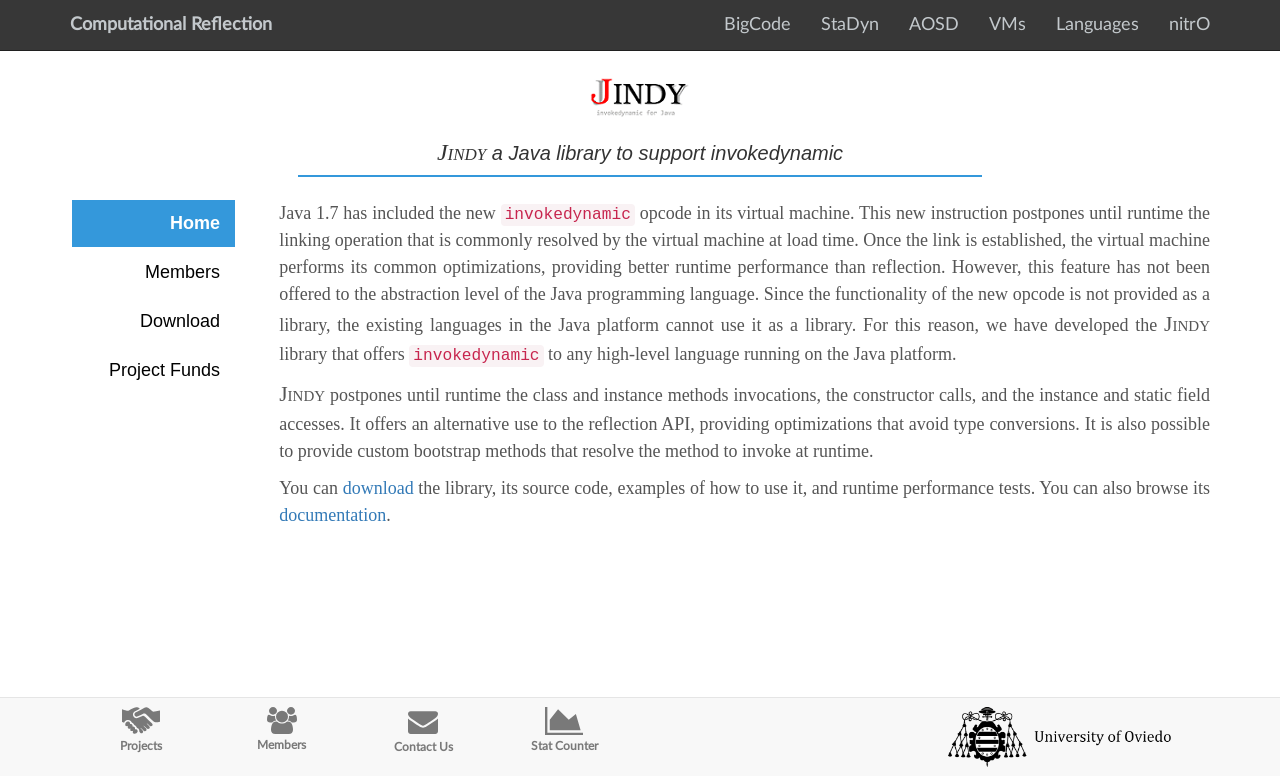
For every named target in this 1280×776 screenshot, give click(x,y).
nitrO (1189, 25)
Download (180, 321)
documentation (332, 515)
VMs (1007, 25)
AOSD (934, 25)
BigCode (757, 25)
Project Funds (164, 370)
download (378, 488)
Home (195, 223)
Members (182, 272)
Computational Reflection (171, 25)
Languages (1097, 25)
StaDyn (850, 25)
